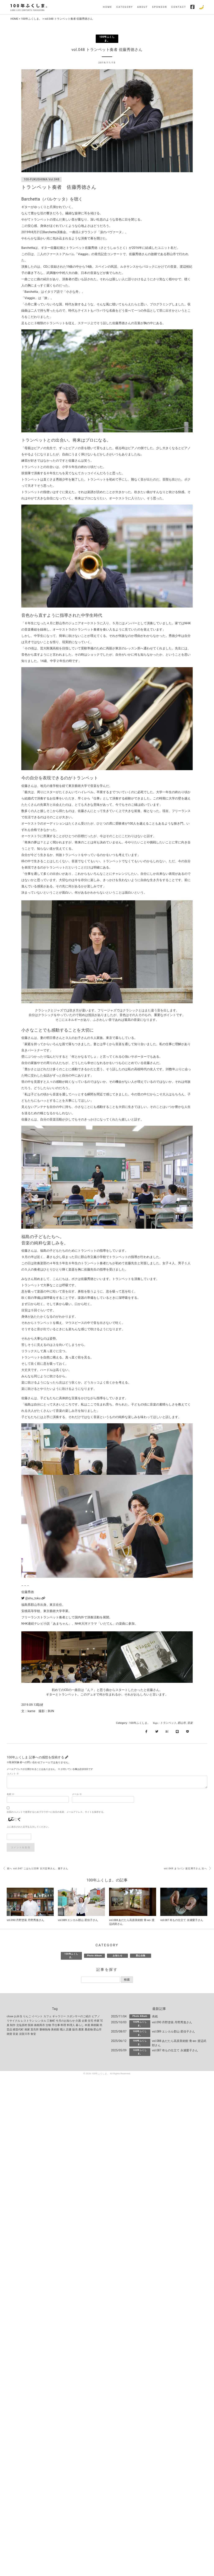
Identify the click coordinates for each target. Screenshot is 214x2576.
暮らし (80, 2025)
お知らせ (117, 1955)
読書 (68, 2029)
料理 (63, 2025)
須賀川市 (24, 2033)
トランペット (168, 1722)
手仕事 (56, 2025)
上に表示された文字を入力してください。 (28, 1827)
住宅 (90, 2020)
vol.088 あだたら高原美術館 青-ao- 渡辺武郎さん (179, 2043)
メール (77, 1794)
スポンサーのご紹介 (79, 2016)
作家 (96, 2020)
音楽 (190, 1722)
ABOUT (142, 7)
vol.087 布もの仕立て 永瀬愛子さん (175, 2050)
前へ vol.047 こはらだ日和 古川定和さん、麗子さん (35, 1868)
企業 (84, 2020)
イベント (37, 2016)
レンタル (40, 2020)
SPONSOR (159, 7)
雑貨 (9, 2033)
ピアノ (96, 2016)
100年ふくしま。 (31, 18)
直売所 (35, 2029)
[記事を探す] (100, 1980)
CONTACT (178, 7)
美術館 (55, 2029)
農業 (81, 2029)
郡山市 (182, 1722)
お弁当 (18, 2016)
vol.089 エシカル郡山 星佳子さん (173, 2031)
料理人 (71, 2025)
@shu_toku (33, 1598)
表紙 (155, 2016)
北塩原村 (21, 2025)
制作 (12, 2025)
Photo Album (94, 1955)
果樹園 (95, 2025)
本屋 (87, 2025)
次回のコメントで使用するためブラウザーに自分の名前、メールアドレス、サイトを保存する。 (56, 1812)
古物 (48, 2025)
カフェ (47, 2016)
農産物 (89, 2029)
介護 (78, 2020)
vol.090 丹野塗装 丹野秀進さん (172, 2022)
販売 (75, 2029)
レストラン (27, 2020)
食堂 (33, 2033)
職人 (62, 2029)
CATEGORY (124, 7)
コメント (13, 1773)
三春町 (51, 2020)
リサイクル (13, 2020)
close (10, 2016)
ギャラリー (59, 2016)
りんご (27, 2016)
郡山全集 (140, 1955)
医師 (30, 2025)
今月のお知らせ (65, 2020)
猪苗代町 (18, 2029)
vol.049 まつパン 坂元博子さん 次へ (187, 1868)
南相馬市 (39, 2025)
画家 (27, 2029)
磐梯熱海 (44, 2029)
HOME (107, 7)
